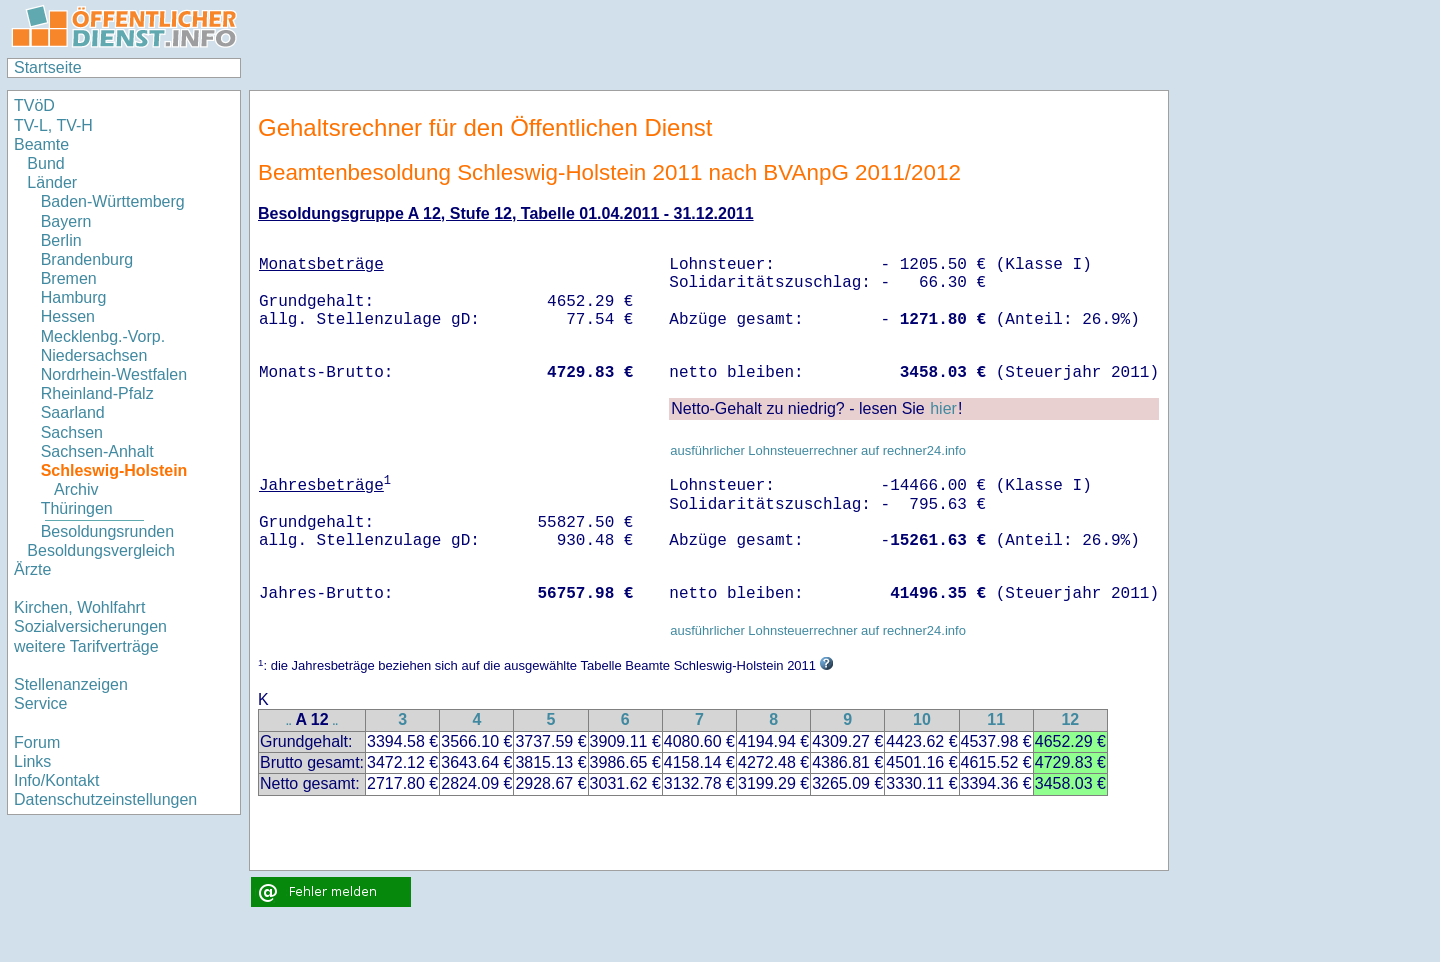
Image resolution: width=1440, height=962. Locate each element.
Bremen (69, 278)
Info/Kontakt (56, 780)
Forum (37, 742)
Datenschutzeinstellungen (105, 799)
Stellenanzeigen (71, 684)
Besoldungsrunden (107, 531)
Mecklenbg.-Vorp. (103, 336)
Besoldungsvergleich (101, 550)
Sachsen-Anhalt (97, 451)
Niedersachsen (94, 355)
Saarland (73, 412)
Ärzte (32, 569)
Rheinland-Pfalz (97, 393)
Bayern (66, 221)
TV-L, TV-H (53, 125)
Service (40, 703)
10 (922, 719)
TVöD (34, 105)
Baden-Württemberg (113, 201)
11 (996, 719)
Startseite (48, 67)
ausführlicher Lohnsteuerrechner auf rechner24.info (818, 450)
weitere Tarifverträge (86, 646)
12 (1070, 719)
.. (289, 721)
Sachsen (72, 432)
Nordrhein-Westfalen (114, 374)
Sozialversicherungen (90, 626)
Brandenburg (87, 259)
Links (32, 761)
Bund (45, 163)
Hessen (68, 316)
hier (943, 408)
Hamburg (74, 297)
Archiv (76, 489)
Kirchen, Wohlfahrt (79, 607)
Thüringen (77, 508)
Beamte (41, 144)
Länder (52, 182)
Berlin (61, 240)
